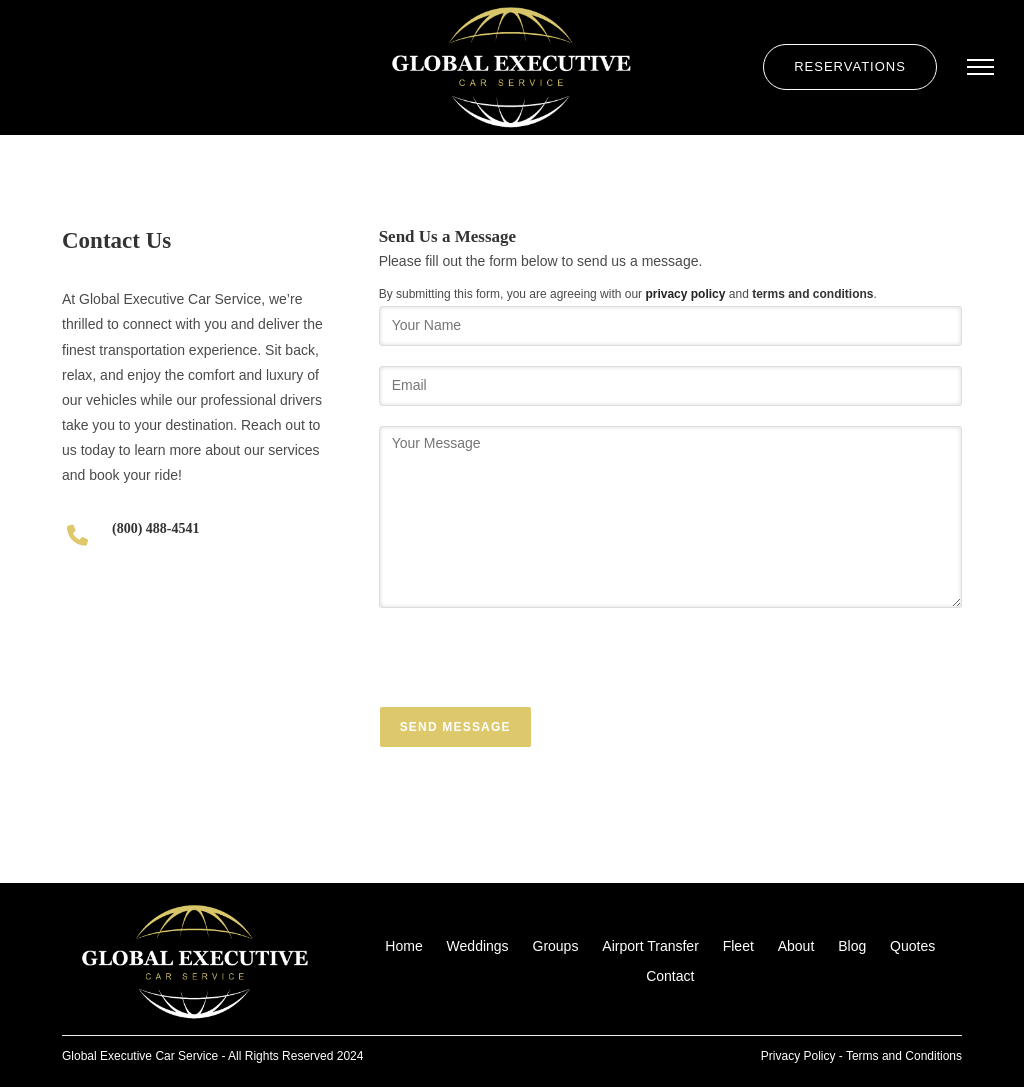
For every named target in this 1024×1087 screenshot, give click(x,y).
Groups (556, 946)
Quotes (912, 946)
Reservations (850, 66)
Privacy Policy (798, 1056)
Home (403, 946)
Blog (852, 946)
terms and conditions (812, 294)
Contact (670, 976)
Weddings (478, 946)
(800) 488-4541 (156, 528)
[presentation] (531, 667)
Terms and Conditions (904, 1056)
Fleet (738, 946)
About (796, 946)
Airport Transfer (650, 946)
